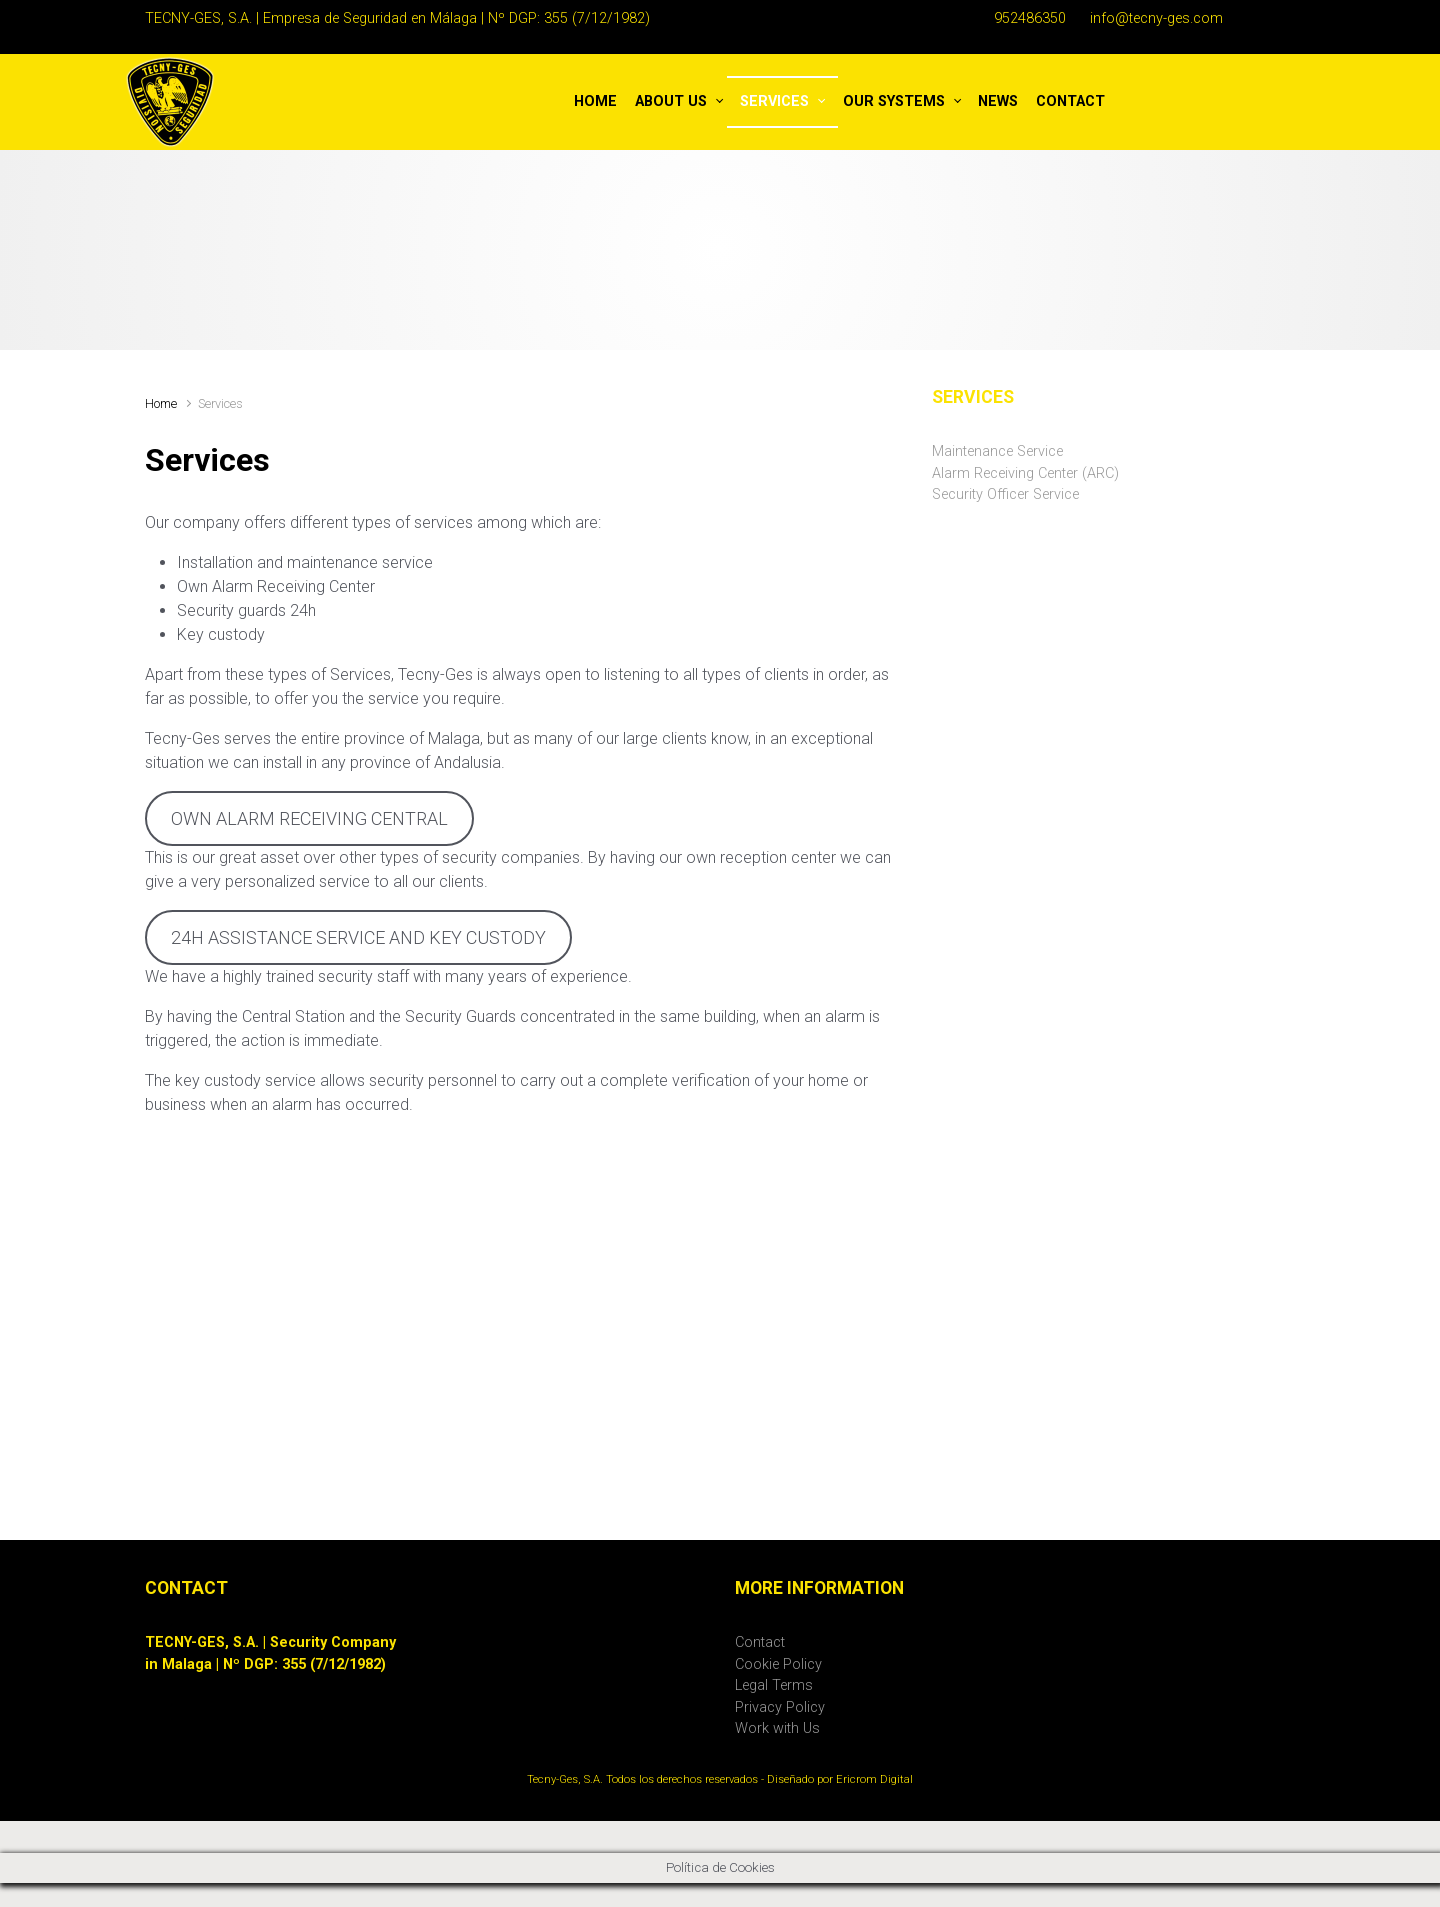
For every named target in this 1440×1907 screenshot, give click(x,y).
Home (161, 403)
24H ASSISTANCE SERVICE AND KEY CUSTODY (358, 937)
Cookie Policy (778, 1664)
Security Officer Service (1005, 494)
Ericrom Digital (874, 1779)
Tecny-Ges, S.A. (565, 1779)
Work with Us (777, 1728)
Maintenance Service (997, 451)
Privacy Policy (780, 1707)
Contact (760, 1642)
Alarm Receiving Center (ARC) (1025, 473)
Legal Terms (774, 1685)
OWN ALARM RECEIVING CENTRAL (309, 818)
